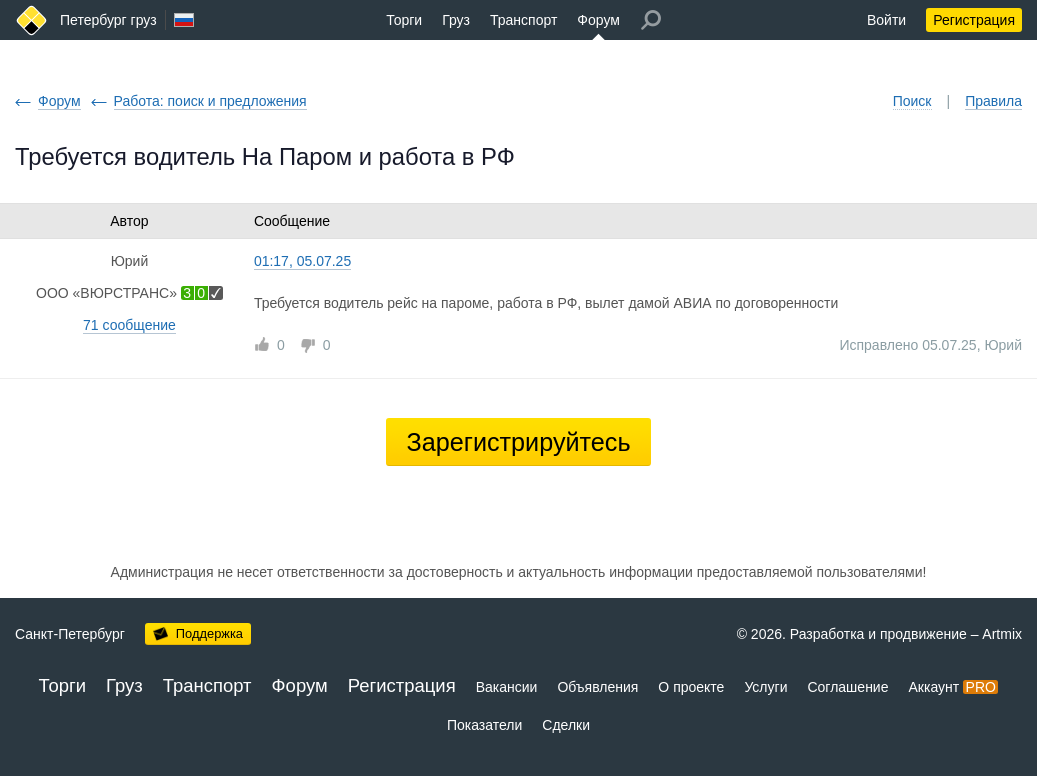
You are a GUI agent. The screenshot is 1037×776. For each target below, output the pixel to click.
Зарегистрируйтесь (518, 442)
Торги (404, 20)
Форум (598, 20)
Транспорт (523, 20)
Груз (456, 20)
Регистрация (974, 20)
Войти (886, 20)
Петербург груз (108, 20)
